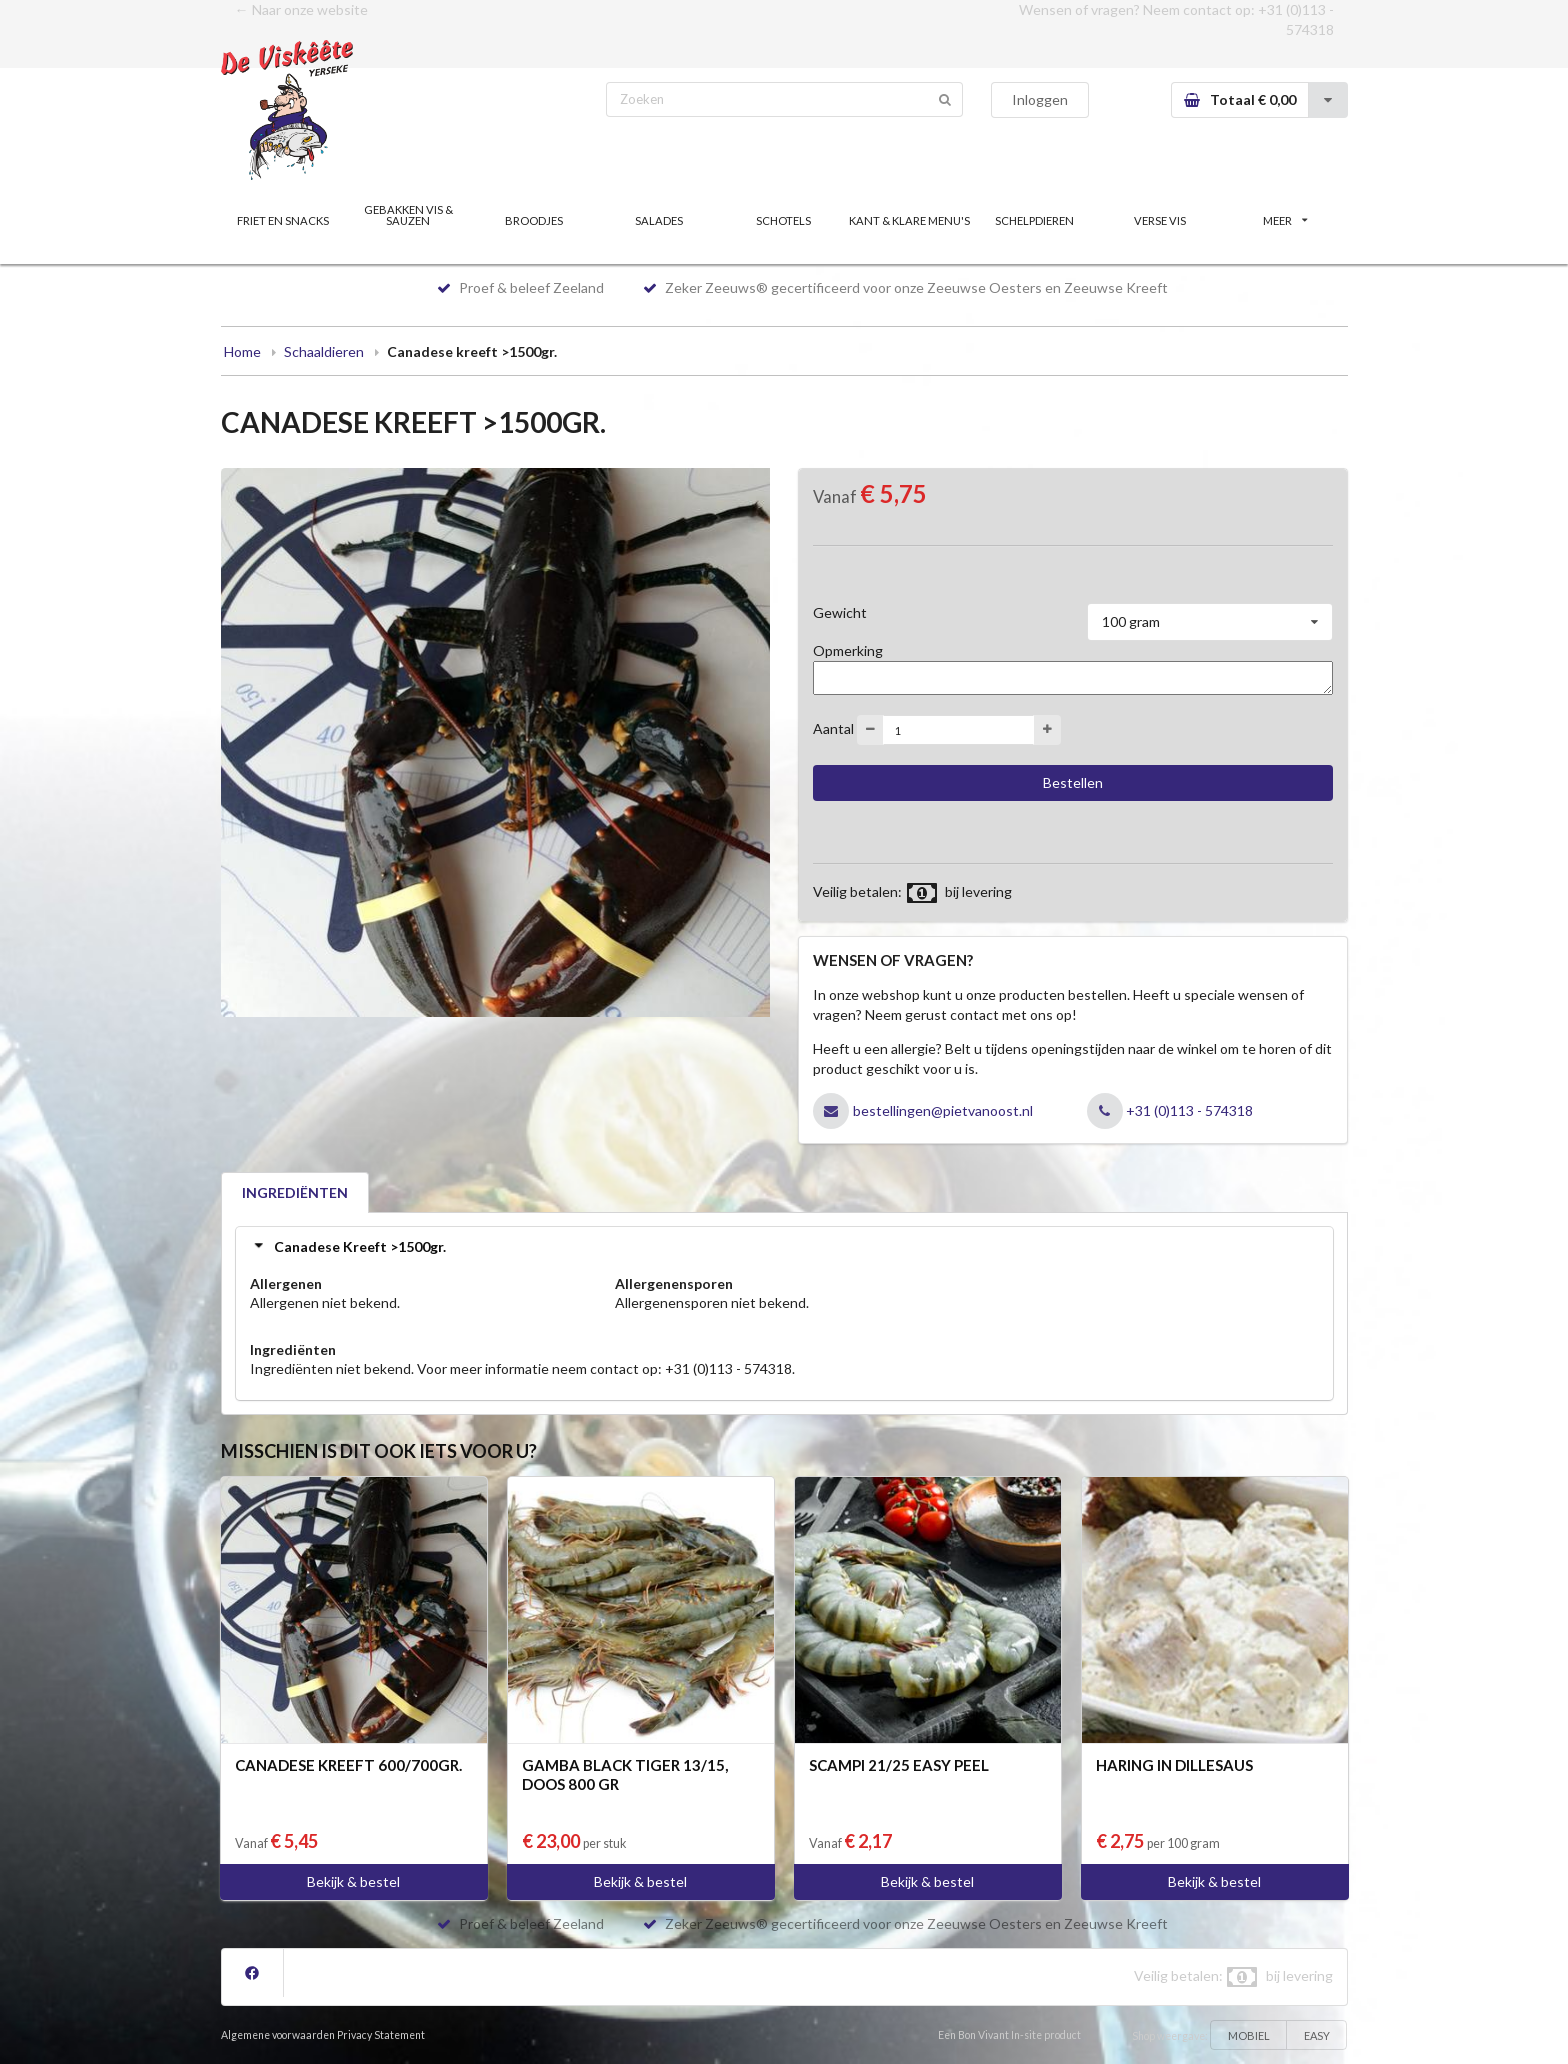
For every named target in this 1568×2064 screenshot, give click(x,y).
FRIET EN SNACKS (283, 220)
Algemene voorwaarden (278, 2035)
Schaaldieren (324, 351)
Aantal (833, 728)
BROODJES (534, 220)
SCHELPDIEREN (1034, 220)
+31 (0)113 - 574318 (1189, 1110)
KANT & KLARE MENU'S (909, 220)
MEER (1285, 220)
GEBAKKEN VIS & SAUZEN (408, 215)
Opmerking (848, 650)
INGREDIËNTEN (295, 1192)
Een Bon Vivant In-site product (1009, 2035)
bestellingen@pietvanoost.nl (943, 1110)
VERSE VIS (1160, 220)
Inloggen (1040, 99)
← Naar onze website (301, 9)
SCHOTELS (783, 220)
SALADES (659, 220)
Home (242, 351)
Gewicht (840, 612)
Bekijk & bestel (353, 1881)
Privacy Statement (381, 2035)
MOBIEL (1249, 2035)
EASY (1317, 2035)
